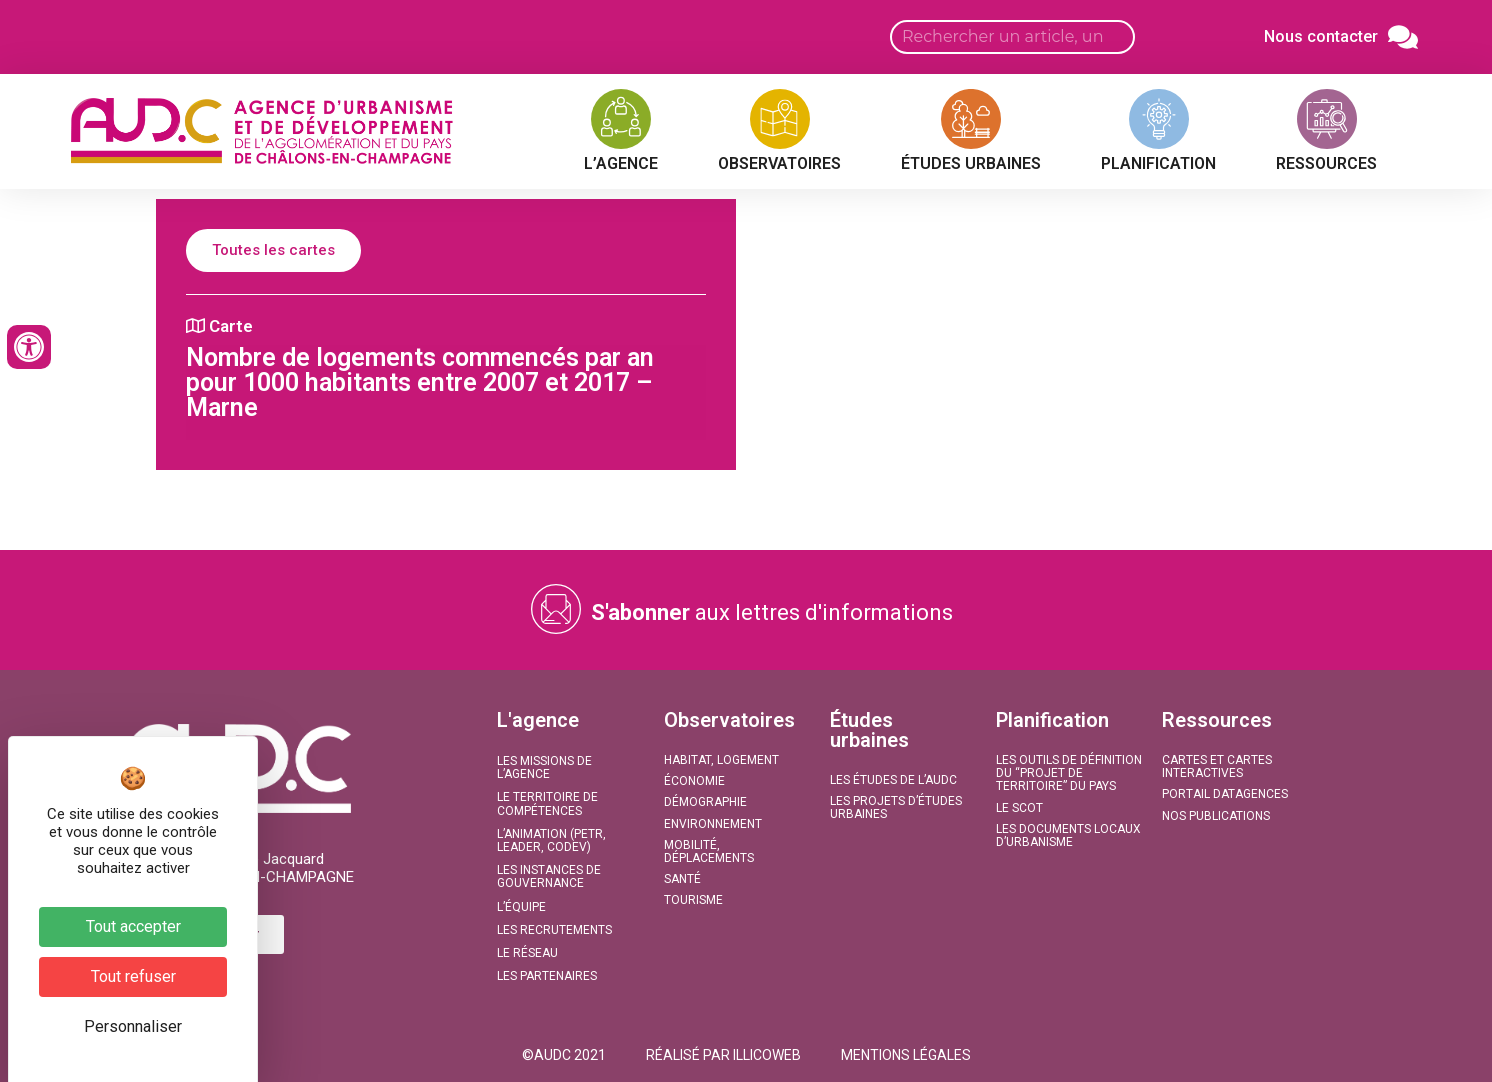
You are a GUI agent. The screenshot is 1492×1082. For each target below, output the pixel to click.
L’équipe (521, 907)
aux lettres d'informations (772, 612)
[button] (564, 1055)
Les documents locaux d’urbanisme (1068, 835)
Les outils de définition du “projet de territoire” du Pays (1069, 773)
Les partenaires (547, 976)
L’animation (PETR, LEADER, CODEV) (551, 840)
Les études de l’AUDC (893, 780)
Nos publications (1216, 816)
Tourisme (693, 900)
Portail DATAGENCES (1225, 794)
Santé (682, 879)
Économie (694, 781)
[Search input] (1012, 37)
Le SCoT (1019, 808)
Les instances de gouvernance (549, 876)
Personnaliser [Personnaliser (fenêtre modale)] (133, 1026)
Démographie (705, 802)
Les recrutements (554, 930)
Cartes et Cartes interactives (1217, 766)
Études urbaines (869, 730)
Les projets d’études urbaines (896, 807)
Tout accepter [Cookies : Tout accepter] (133, 926)
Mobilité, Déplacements (709, 851)
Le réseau (527, 953)
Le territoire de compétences (547, 803)
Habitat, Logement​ (721, 760)
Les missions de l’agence (544, 767)
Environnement (713, 824)
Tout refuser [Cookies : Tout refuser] (133, 976)
